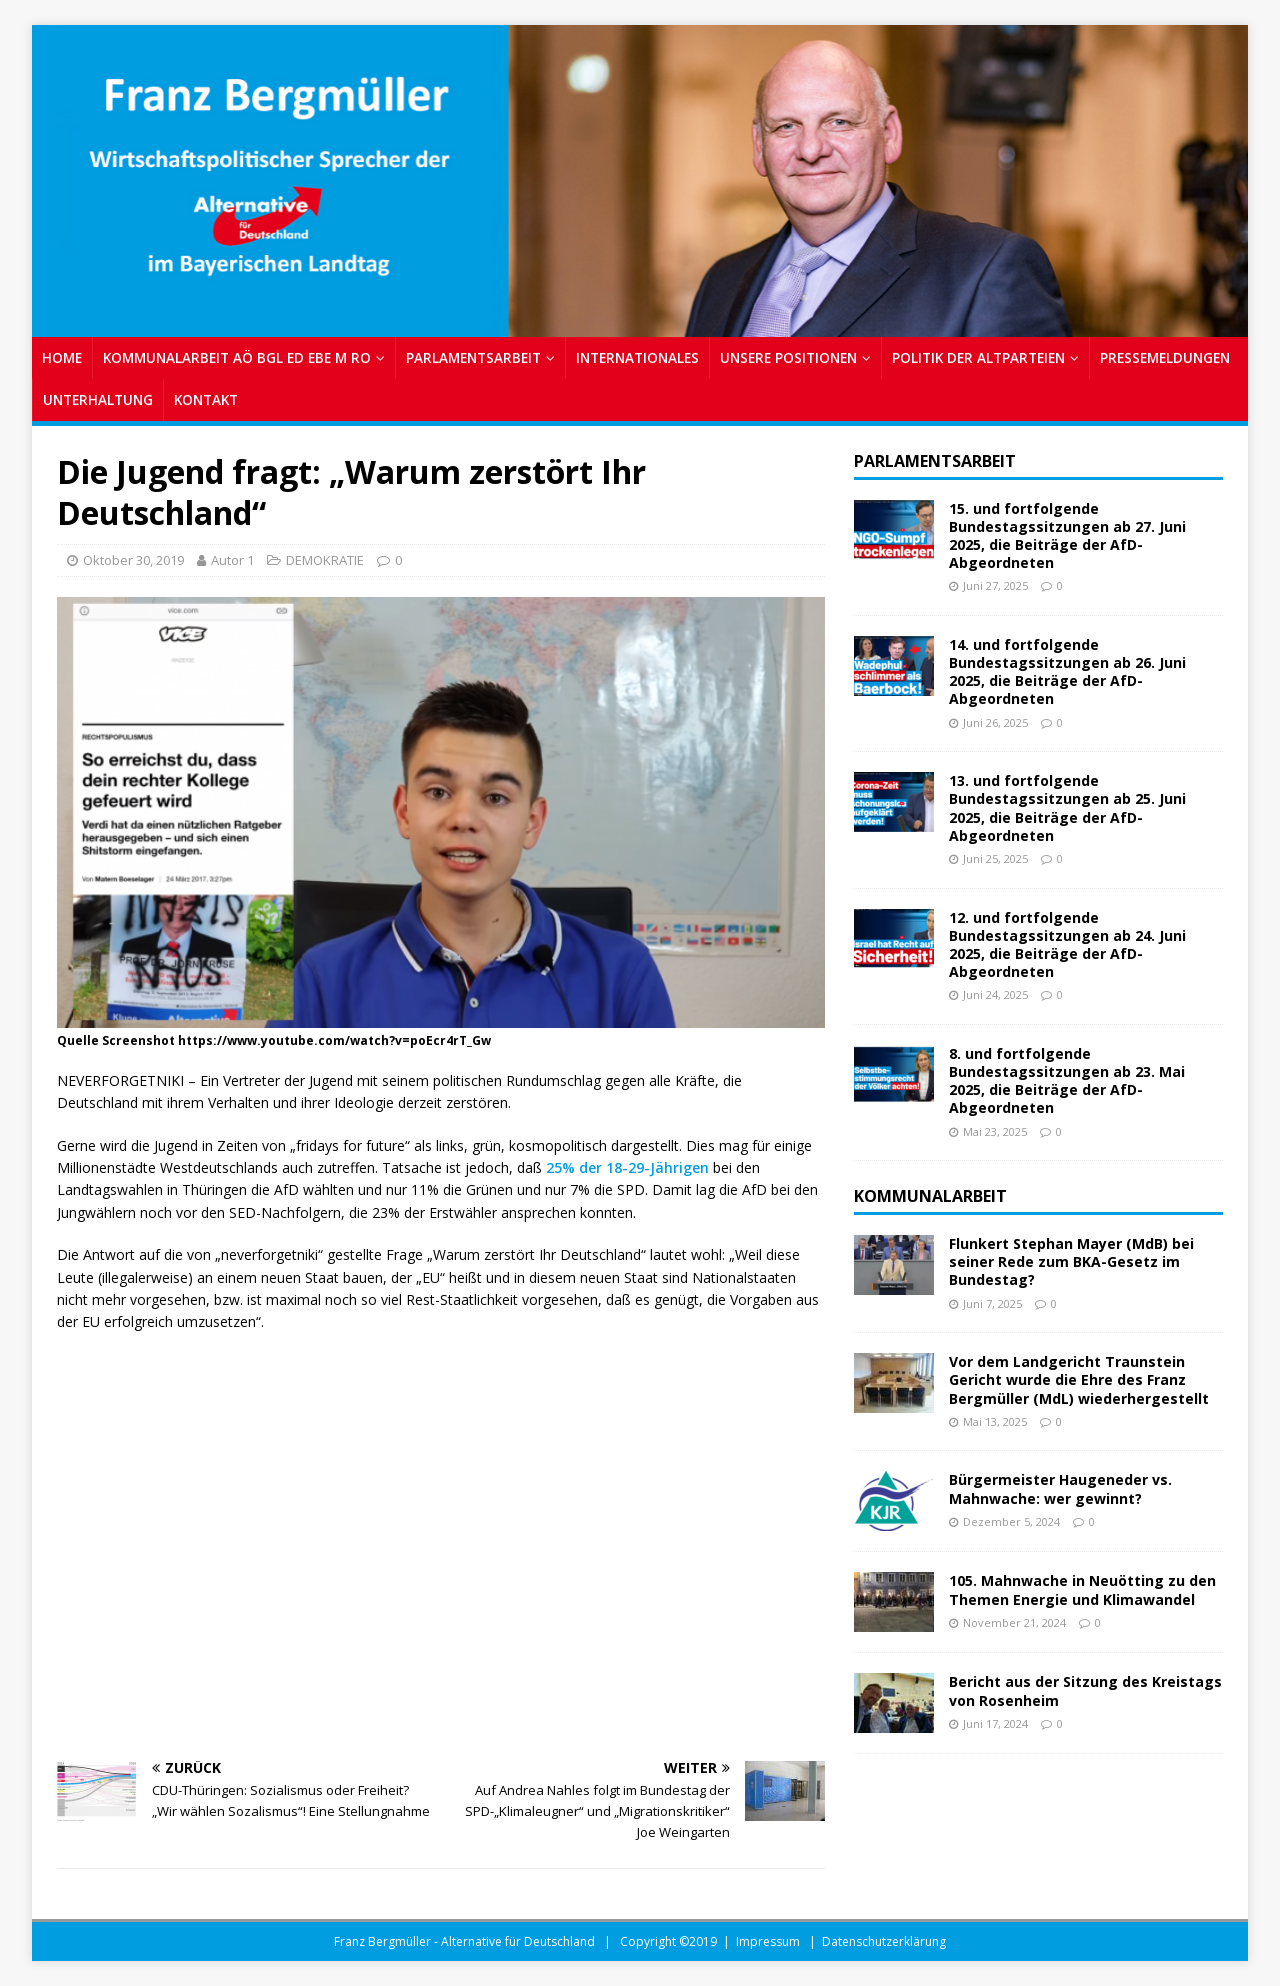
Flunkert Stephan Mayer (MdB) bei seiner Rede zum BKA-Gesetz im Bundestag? (1071, 1261)
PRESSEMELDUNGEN (1165, 357)
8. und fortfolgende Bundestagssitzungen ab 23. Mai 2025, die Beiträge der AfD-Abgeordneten (1067, 1081)
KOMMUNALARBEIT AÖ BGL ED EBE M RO (237, 357)
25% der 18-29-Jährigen (627, 1167)
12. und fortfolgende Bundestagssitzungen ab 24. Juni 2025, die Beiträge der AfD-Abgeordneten (1067, 945)
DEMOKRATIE (325, 560)
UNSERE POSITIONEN (788, 357)
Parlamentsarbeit (935, 461)
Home (62, 357)
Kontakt (206, 399)
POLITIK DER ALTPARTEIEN (978, 357)
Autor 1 (232, 560)
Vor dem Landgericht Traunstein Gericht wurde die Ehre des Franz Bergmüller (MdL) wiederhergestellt (1079, 1379)
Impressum (768, 1941)
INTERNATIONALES (637, 357)
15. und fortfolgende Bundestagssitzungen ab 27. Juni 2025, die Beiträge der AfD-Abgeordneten (1067, 536)
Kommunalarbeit (930, 1196)
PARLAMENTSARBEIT (473, 357)
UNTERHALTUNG (98, 399)
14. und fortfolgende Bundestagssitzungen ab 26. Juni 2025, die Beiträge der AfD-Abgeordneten (1067, 672)
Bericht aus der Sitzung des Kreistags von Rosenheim (1085, 1690)
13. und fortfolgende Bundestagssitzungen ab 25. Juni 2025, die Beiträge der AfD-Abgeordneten (1067, 808)
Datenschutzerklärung (884, 1941)
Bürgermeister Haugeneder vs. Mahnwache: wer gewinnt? (1060, 1488)
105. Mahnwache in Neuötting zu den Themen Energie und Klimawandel (1082, 1589)
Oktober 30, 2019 (133, 560)
